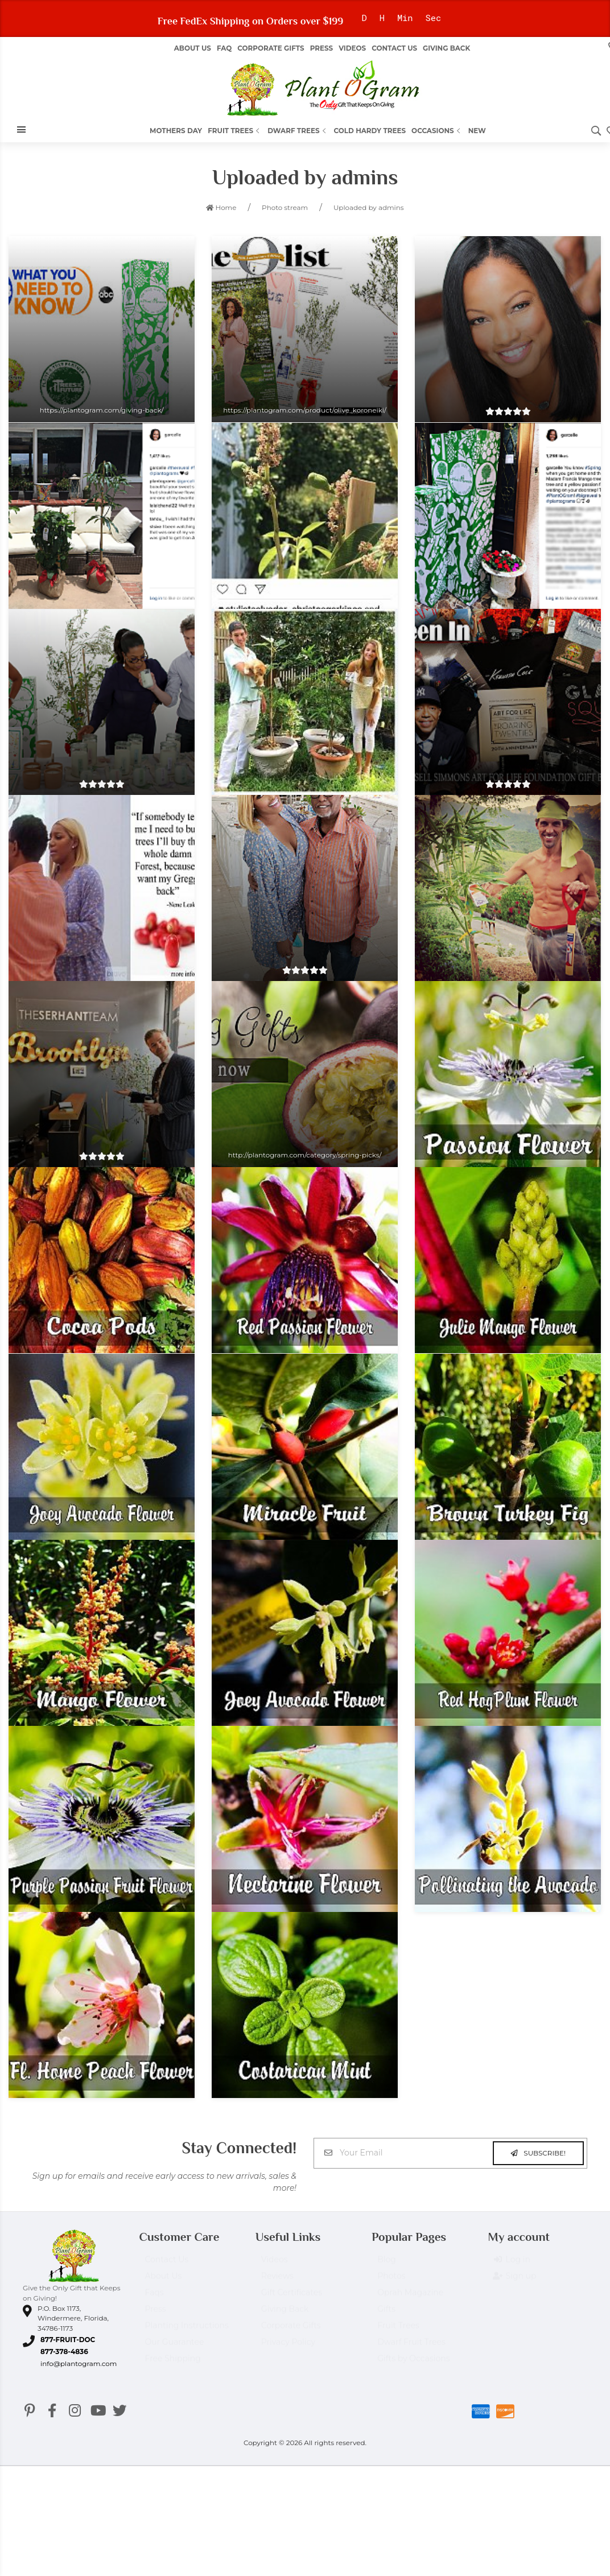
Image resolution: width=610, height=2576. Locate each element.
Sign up (515, 2282)
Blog (386, 2265)
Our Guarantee (174, 2347)
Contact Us (394, 48)
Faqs (154, 2298)
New (477, 130)
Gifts (386, 2314)
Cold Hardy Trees (370, 130)
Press (321, 48)
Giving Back (446, 48)
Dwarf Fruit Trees (411, 2347)
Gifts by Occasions (413, 2364)
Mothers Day (176, 130)
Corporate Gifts (270, 48)
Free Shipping (172, 2364)
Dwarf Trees (297, 130)
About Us (163, 2281)
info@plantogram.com (78, 2363)
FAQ (224, 48)
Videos (352, 48)
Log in (512, 2265)
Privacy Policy (288, 2347)
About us (192, 48)
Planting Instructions (186, 2331)
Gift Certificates (291, 2298)
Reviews (277, 2281)
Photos (391, 2281)
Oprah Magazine (410, 2298)
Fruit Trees (235, 130)
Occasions (437, 130)
